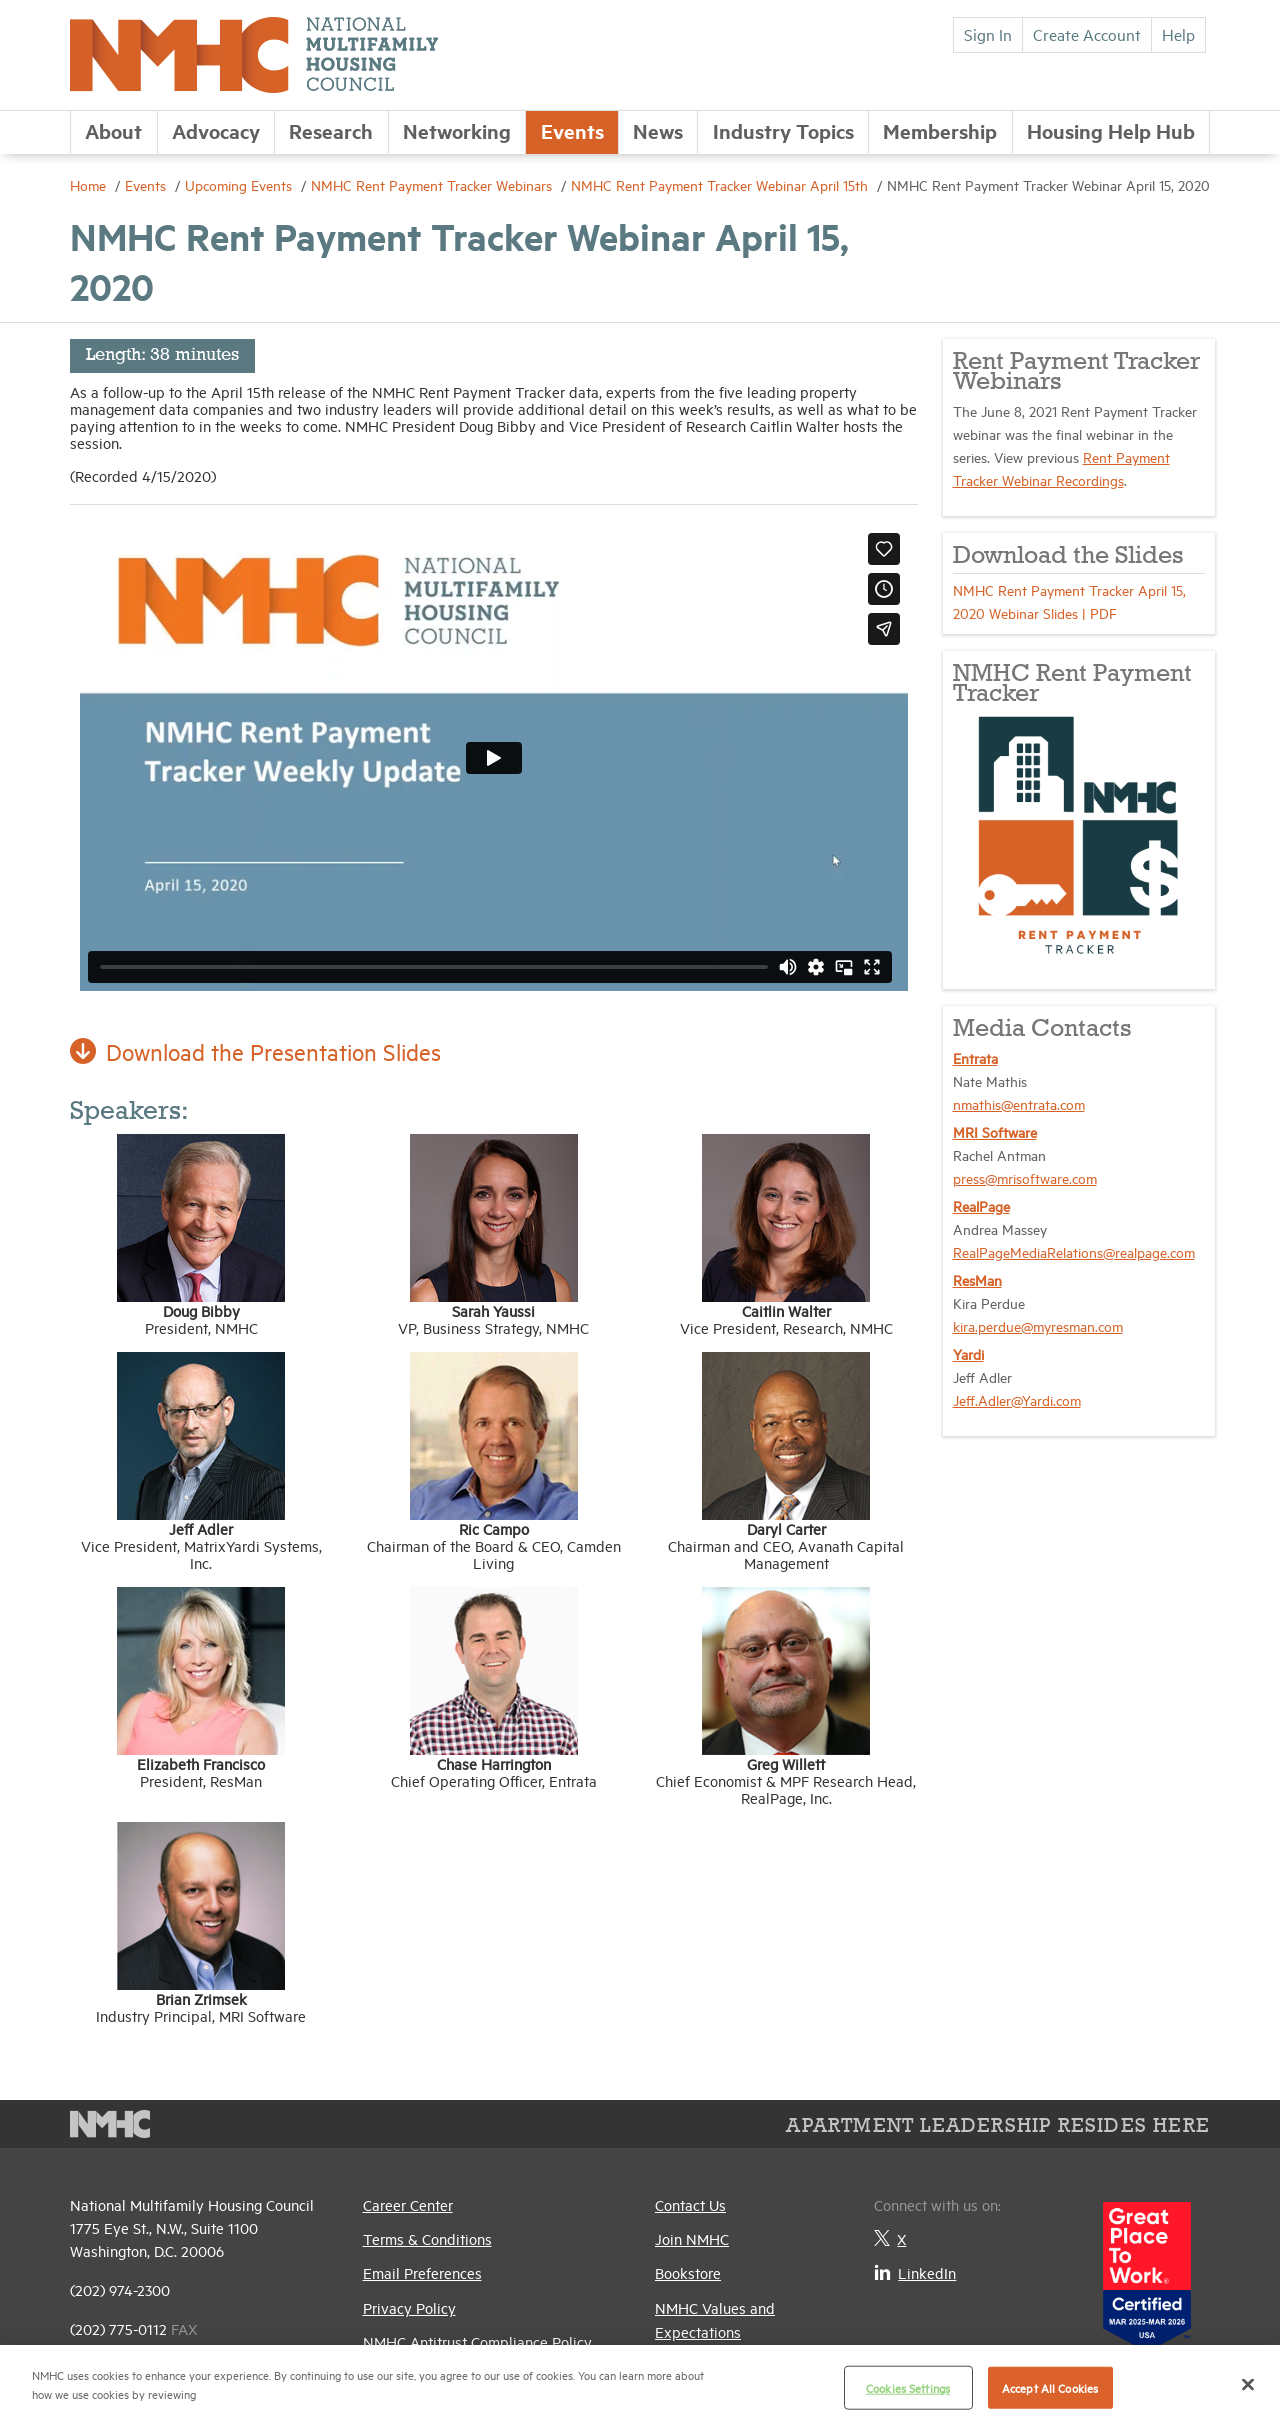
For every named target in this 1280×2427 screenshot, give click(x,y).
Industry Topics (783, 130)
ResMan (977, 1279)
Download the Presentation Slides (258, 1051)
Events (572, 130)
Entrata (975, 1057)
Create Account (1087, 34)
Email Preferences (422, 2272)
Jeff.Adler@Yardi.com (1017, 1399)
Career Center (408, 2204)
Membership (940, 130)
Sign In (988, 34)
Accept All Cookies (1050, 2387)
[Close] (1248, 2384)
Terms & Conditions (427, 2238)
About (113, 130)
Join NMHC (692, 2238)
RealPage (981, 1205)
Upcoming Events (240, 184)
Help (1178, 34)
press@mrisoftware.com (1025, 1177)
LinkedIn (915, 2272)
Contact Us (690, 2204)
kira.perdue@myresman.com (1038, 1325)
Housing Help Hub (1111, 130)
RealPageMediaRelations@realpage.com (1074, 1251)
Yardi (968, 1353)
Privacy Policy (409, 2307)
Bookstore (688, 2272)
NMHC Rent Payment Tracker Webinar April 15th (721, 184)
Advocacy (216, 130)
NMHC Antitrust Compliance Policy (477, 2341)
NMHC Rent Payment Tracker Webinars (433, 184)
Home (90, 184)
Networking (457, 130)
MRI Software (995, 1131)
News (658, 130)
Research (331, 130)
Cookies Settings (908, 2387)
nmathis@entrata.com (1019, 1103)
